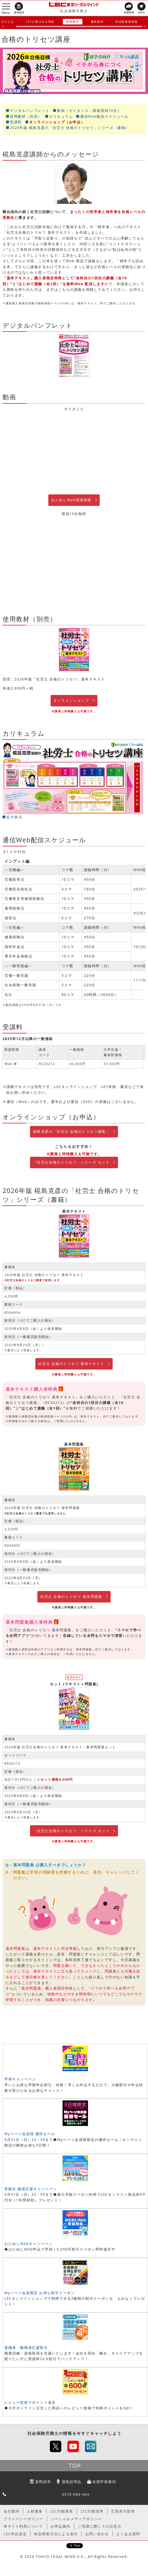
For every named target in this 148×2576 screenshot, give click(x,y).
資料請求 (43, 2481)
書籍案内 (97, 21)
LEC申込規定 (15, 2533)
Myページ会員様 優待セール (29, 2133)
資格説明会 (72, 2481)
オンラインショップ (71, 700)
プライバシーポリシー (23, 2518)
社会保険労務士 (74, 10)
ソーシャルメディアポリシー (76, 2518)
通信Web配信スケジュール (104, 116)
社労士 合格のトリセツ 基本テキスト (71, 1363)
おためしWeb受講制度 (71, 499)
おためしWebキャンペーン (28, 2243)
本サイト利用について (23, 2526)
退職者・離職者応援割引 (26, 2347)
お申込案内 (60, 2526)
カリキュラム (61, 116)
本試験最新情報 (126, 21)
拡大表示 (14, 816)
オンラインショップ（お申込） (57, 122)
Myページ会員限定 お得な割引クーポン (39, 2292)
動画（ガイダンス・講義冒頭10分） (89, 110)
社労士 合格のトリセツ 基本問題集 (71, 1596)
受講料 (16, 122)
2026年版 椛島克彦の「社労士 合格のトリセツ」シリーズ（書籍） (69, 127)
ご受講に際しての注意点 (100, 2526)
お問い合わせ (97, 2533)
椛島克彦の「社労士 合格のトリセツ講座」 (71, 1131)
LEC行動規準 (92, 2511)
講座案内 (72, 21)
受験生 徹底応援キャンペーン (30, 2188)
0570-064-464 (75, 2494)
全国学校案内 (104, 2481)
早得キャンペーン (20, 2078)
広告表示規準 (123, 2511)
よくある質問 (128, 2533)
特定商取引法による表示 (56, 2533)
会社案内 (11, 2511)
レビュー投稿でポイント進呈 (30, 2402)
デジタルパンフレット (30, 110)
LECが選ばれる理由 (40, 21)
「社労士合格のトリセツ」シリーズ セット (71, 1162)
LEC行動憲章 (61, 2511)
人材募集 (34, 2511)
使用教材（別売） (26, 116)
